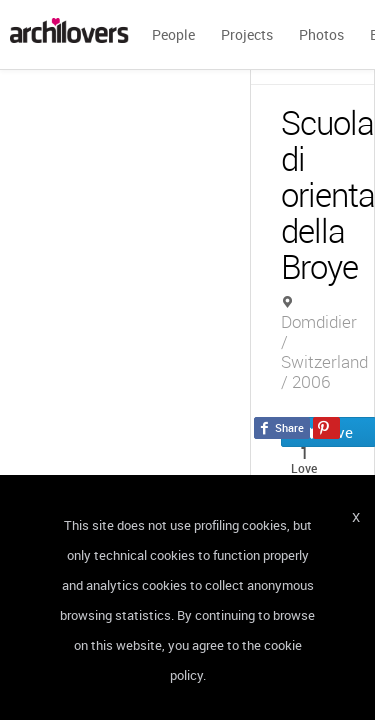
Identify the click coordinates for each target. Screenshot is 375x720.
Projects (247, 34)
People (173, 34)
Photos (321, 34)
